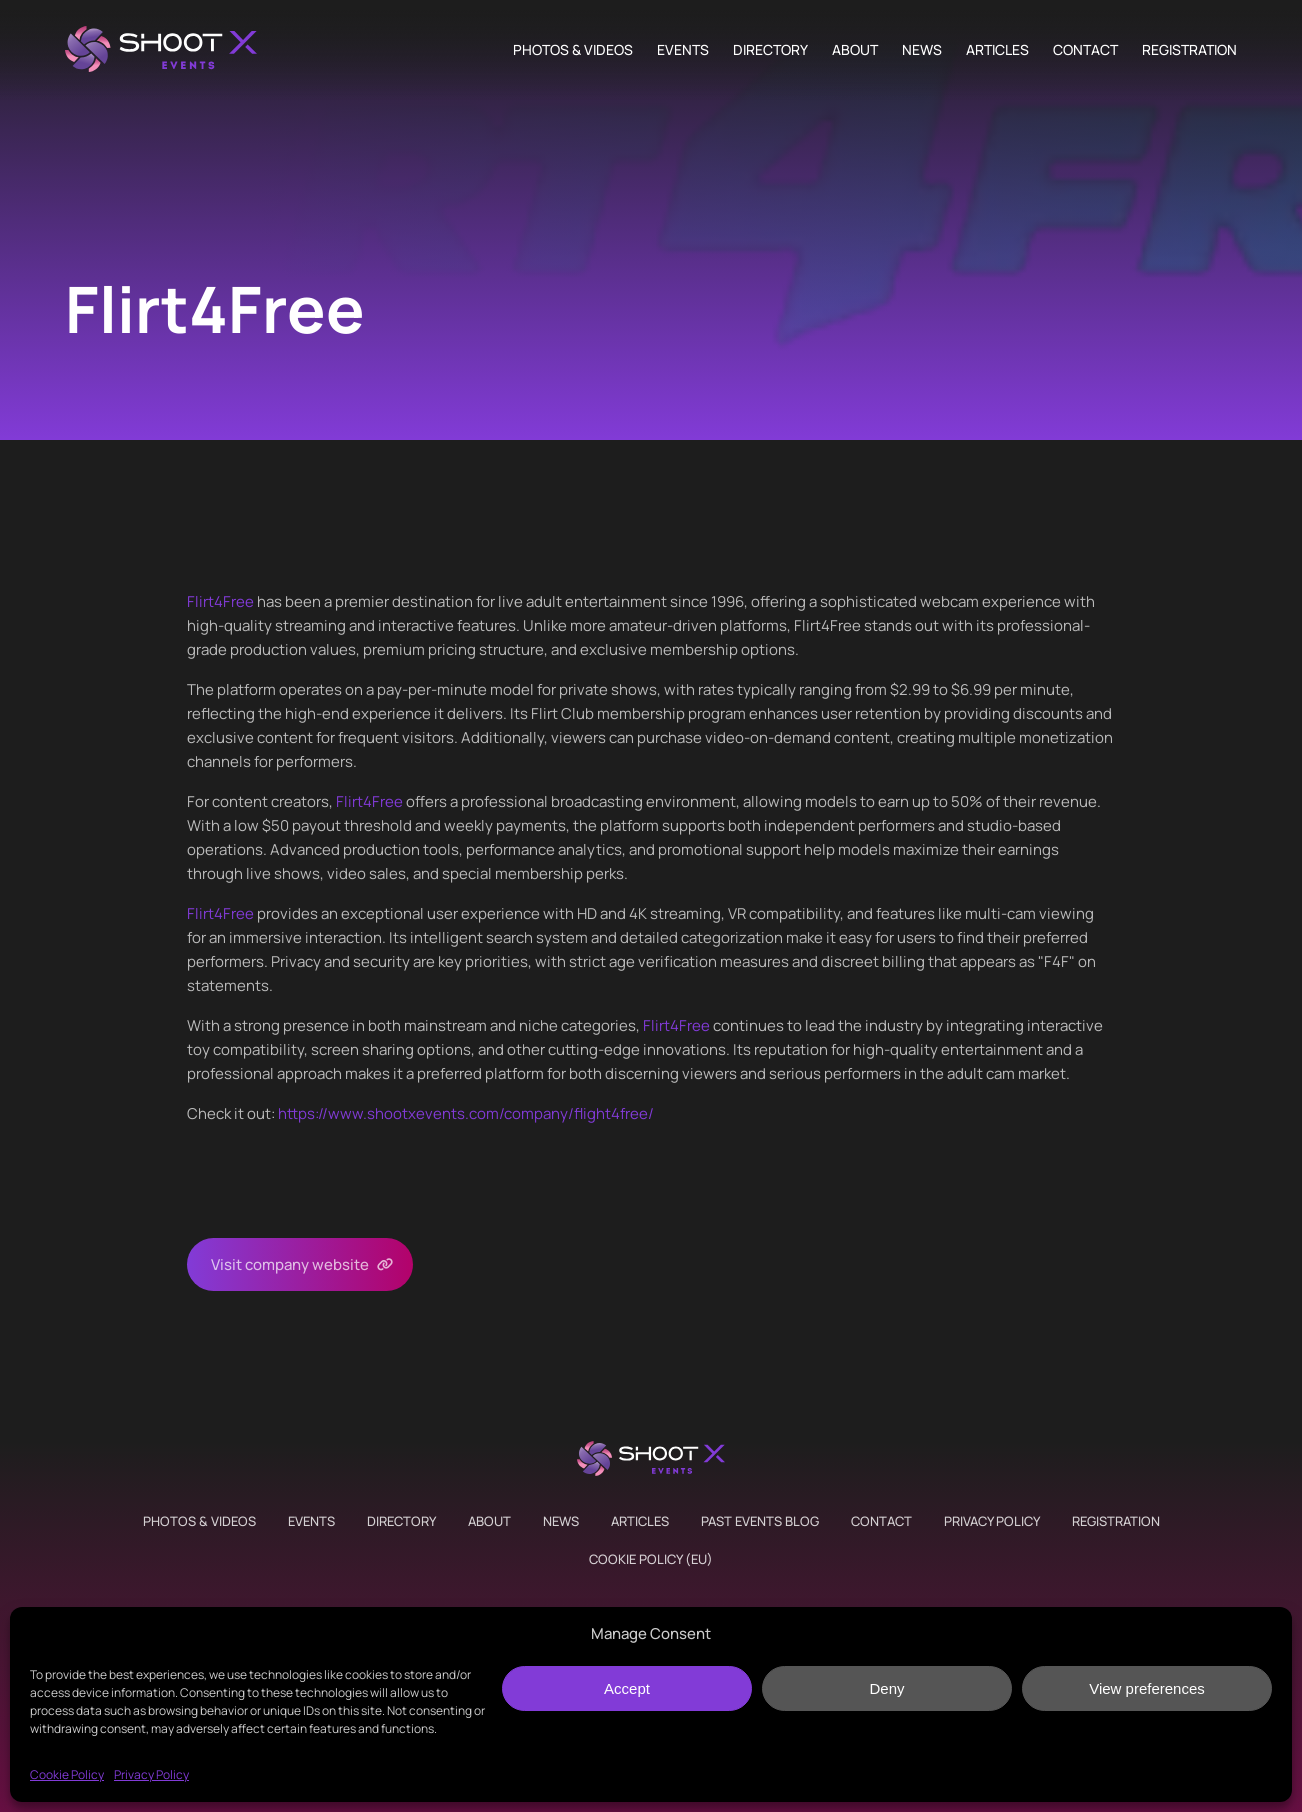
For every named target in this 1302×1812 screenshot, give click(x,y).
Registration (1189, 50)
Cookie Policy (67, 1774)
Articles (997, 50)
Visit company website (290, 1264)
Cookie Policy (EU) (651, 1559)
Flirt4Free (220, 601)
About (855, 50)
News (922, 50)
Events (683, 50)
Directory (770, 50)
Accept (627, 1688)
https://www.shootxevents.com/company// (466, 1113)
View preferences (1147, 1688)
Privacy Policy (151, 1774)
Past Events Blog (760, 1521)
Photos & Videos (573, 50)
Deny (886, 1688)
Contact (1085, 50)
